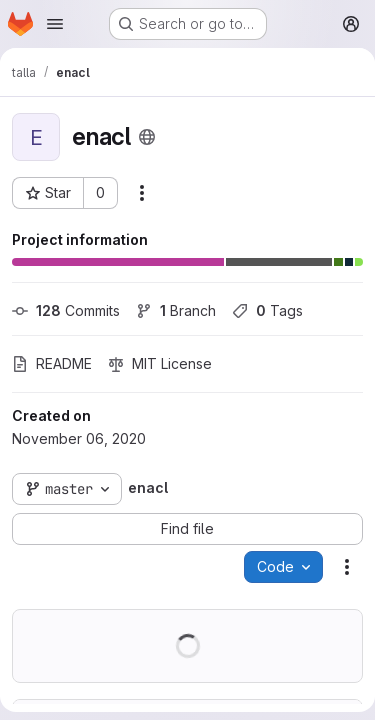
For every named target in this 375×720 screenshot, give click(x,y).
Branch (176, 310)
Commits (66, 310)
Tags (267, 310)
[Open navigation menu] (55, 24)
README (52, 363)
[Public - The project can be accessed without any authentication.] (147, 137)
